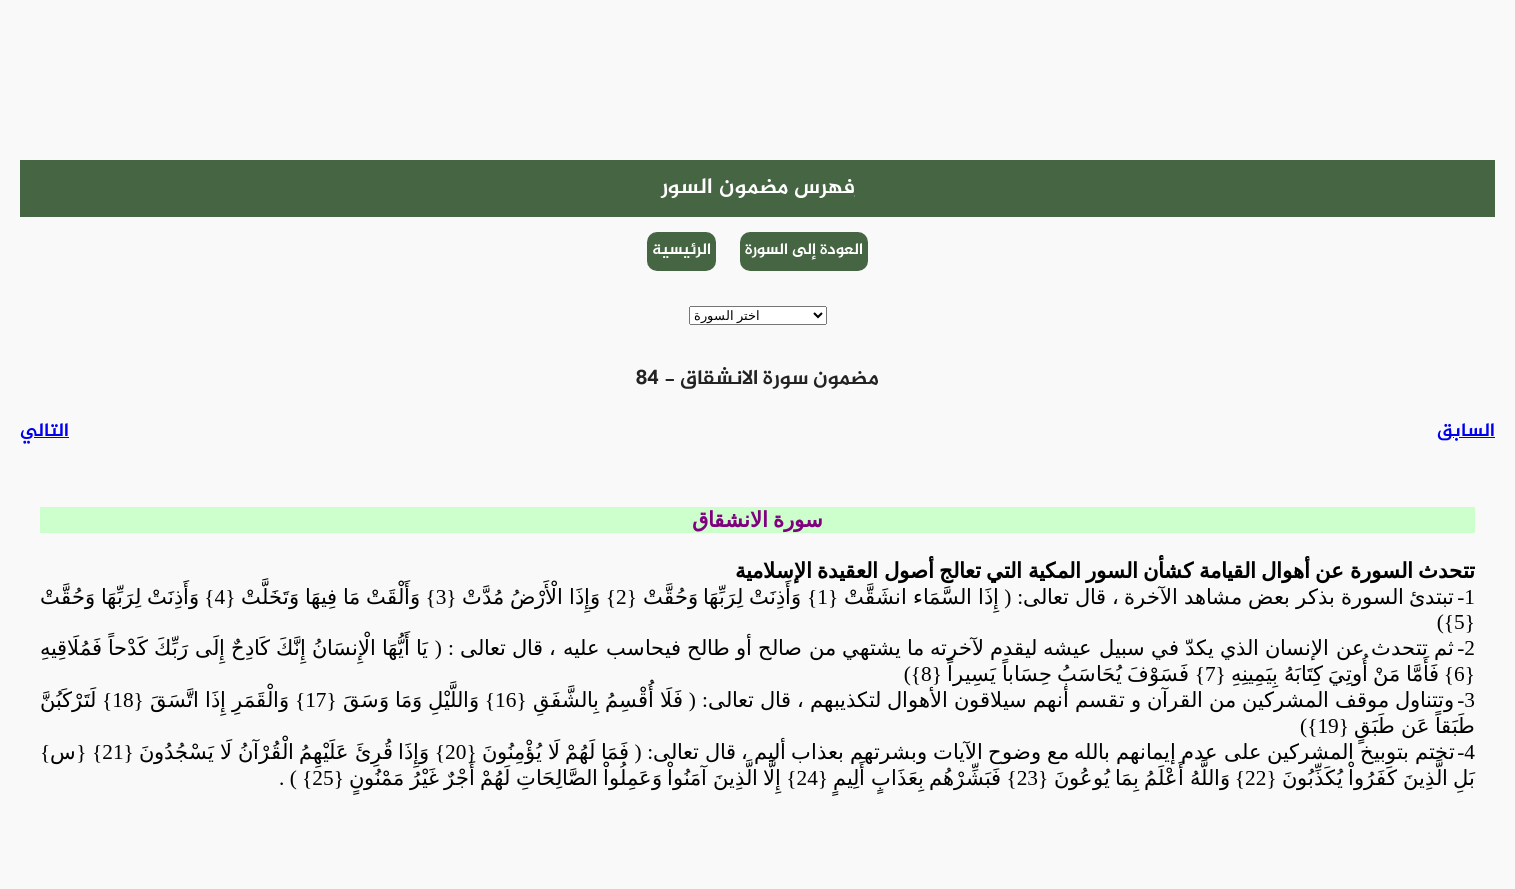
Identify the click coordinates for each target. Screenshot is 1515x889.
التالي (44, 431)
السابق (1466, 431)
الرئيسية (681, 250)
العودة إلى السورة (804, 250)
